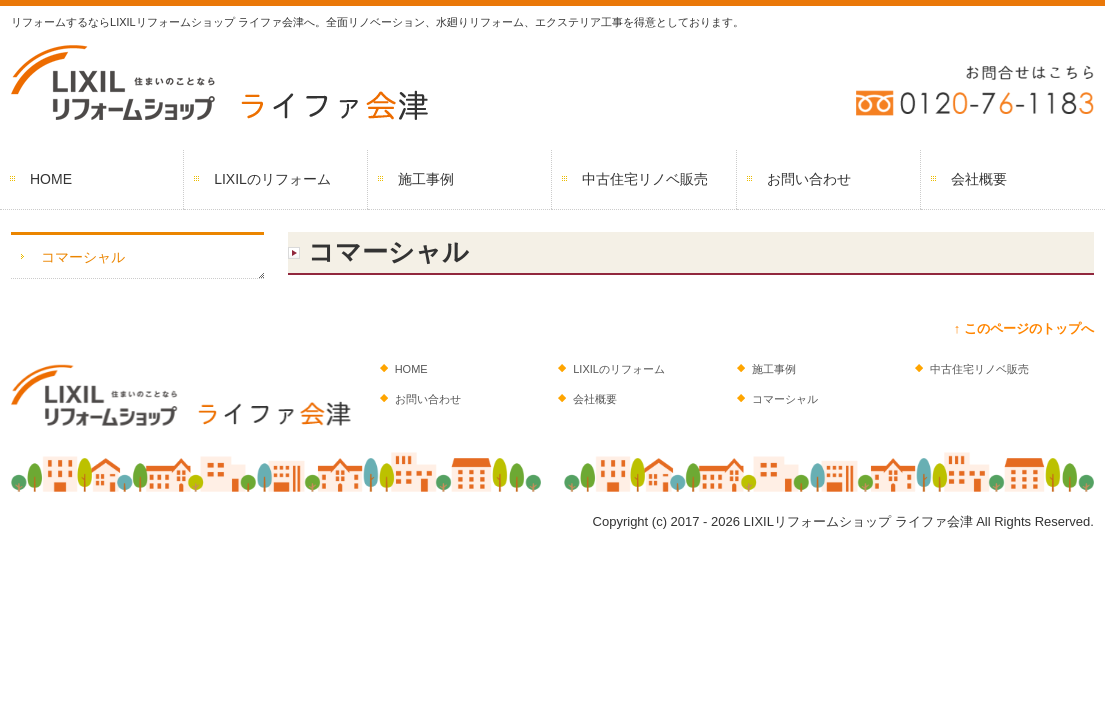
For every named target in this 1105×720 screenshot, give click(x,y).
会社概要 (979, 179)
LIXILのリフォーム (272, 179)
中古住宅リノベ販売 (645, 179)
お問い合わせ (809, 179)
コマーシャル (83, 257)
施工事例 (426, 179)
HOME (51, 179)
